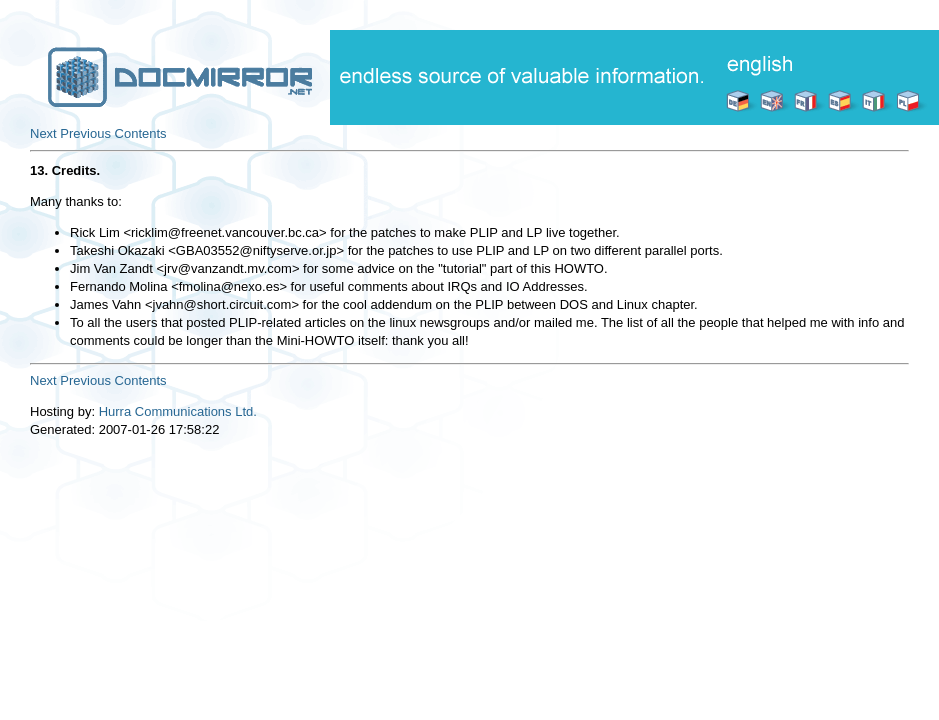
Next (43, 133)
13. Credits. (65, 170)
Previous (85, 133)
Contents (141, 133)
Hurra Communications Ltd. (178, 411)
